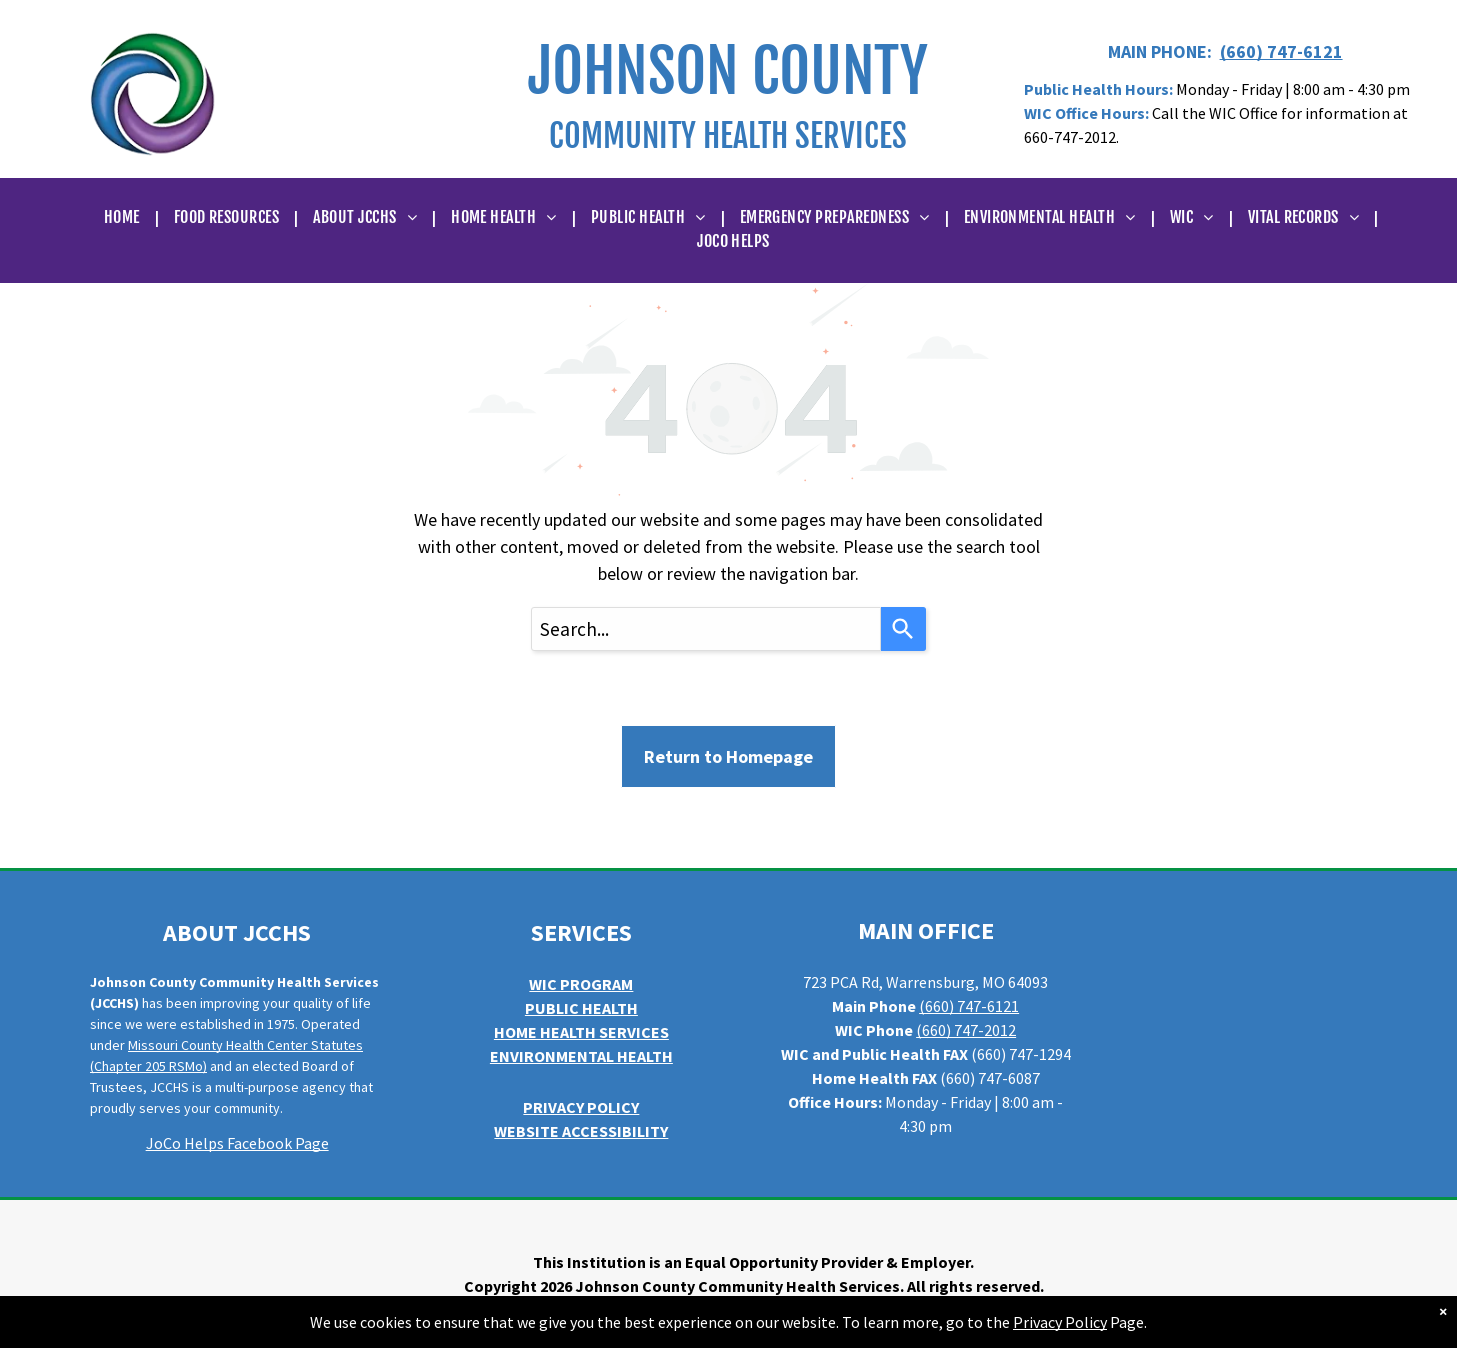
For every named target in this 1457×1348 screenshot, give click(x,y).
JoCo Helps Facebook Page (237, 1143)
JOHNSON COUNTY (728, 71)
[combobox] (706, 629)
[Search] (903, 629)
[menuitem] (124, 217)
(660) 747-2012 (966, 1030)
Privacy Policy (1060, 1322)
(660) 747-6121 (1281, 51)
